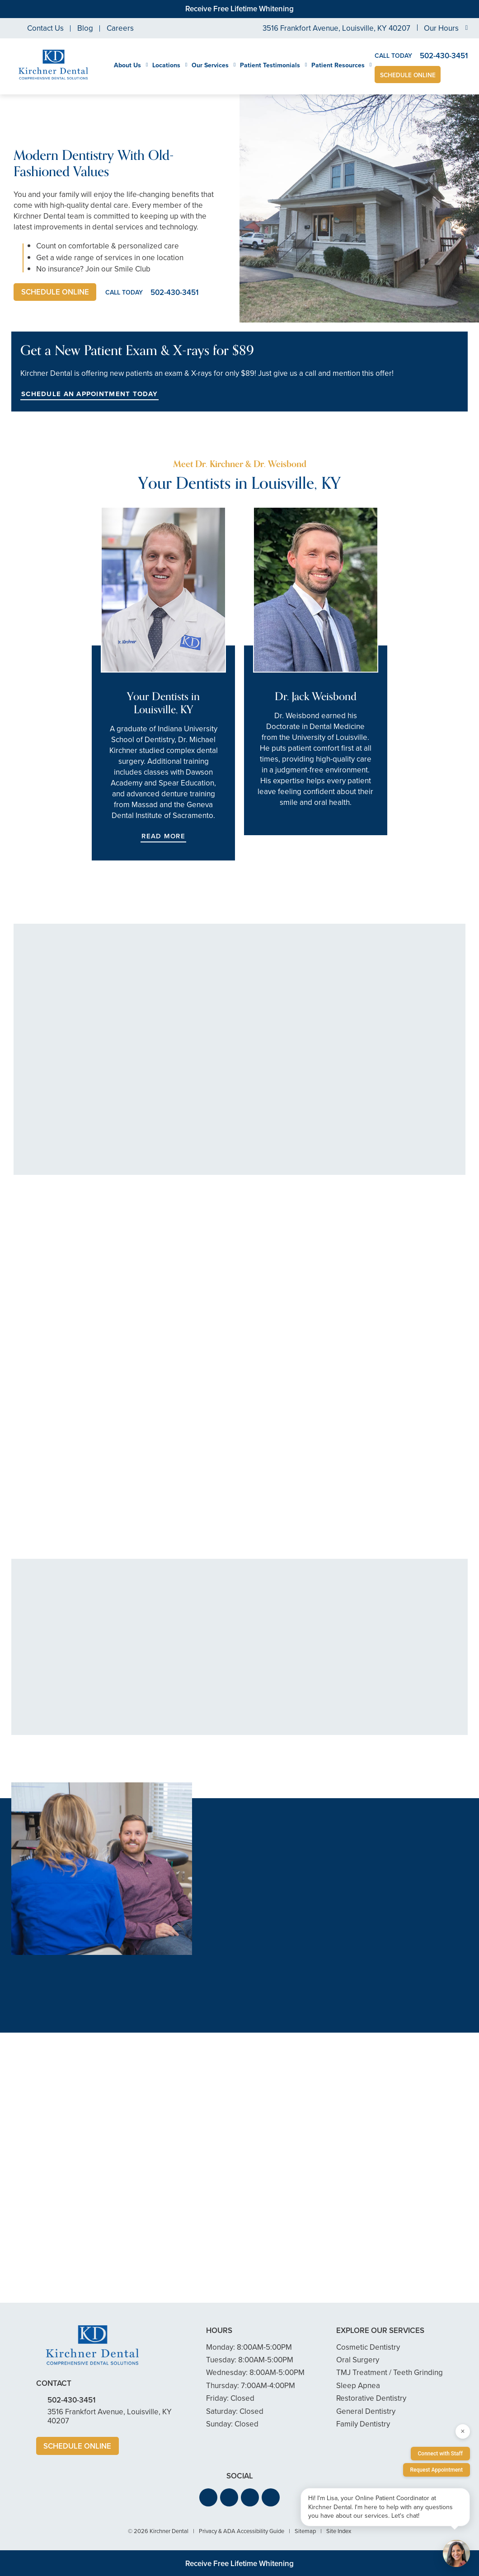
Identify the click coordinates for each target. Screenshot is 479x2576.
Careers (120, 28)
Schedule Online (408, 74)
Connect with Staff (440, 2453)
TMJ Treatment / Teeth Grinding (389, 2373)
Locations (166, 65)
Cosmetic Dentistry (368, 2347)
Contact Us (45, 28)
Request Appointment (436, 2470)
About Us (127, 65)
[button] (208, 2498)
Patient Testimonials (270, 65)
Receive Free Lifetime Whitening (239, 8)
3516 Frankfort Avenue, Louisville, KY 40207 (336, 28)
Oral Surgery (357, 2360)
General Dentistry (365, 2411)
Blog (85, 28)
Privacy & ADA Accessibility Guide (241, 2531)
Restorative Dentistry (371, 2398)
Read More (163, 836)
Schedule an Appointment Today (89, 394)
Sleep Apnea (358, 2385)
